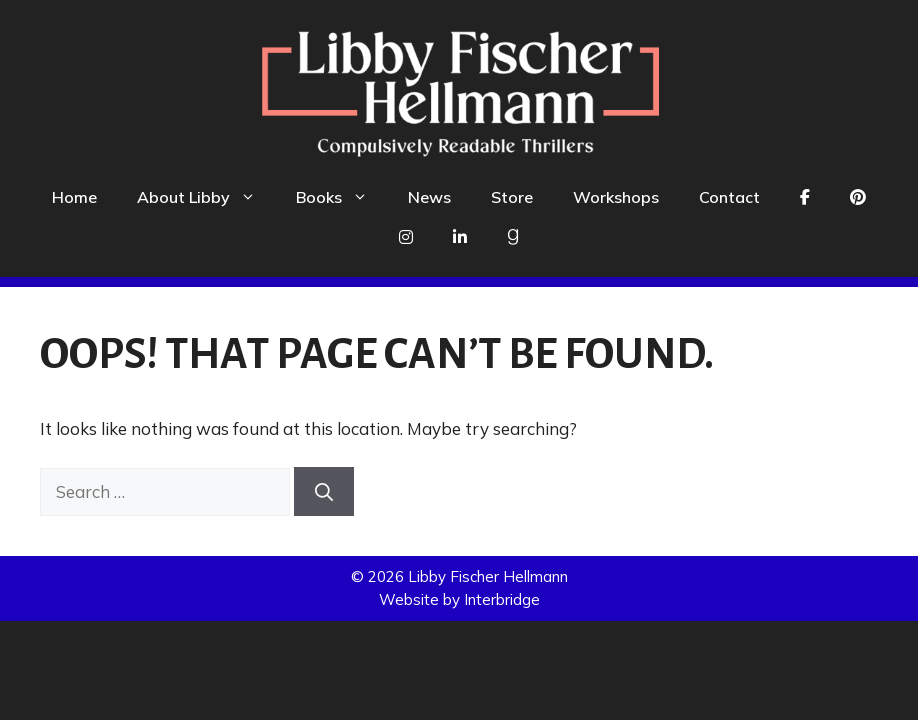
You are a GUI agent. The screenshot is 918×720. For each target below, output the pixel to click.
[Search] (324, 491)
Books (342, 197)
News (429, 197)
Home (74, 197)
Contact (729, 197)
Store (512, 197)
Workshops (616, 197)
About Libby (206, 197)
